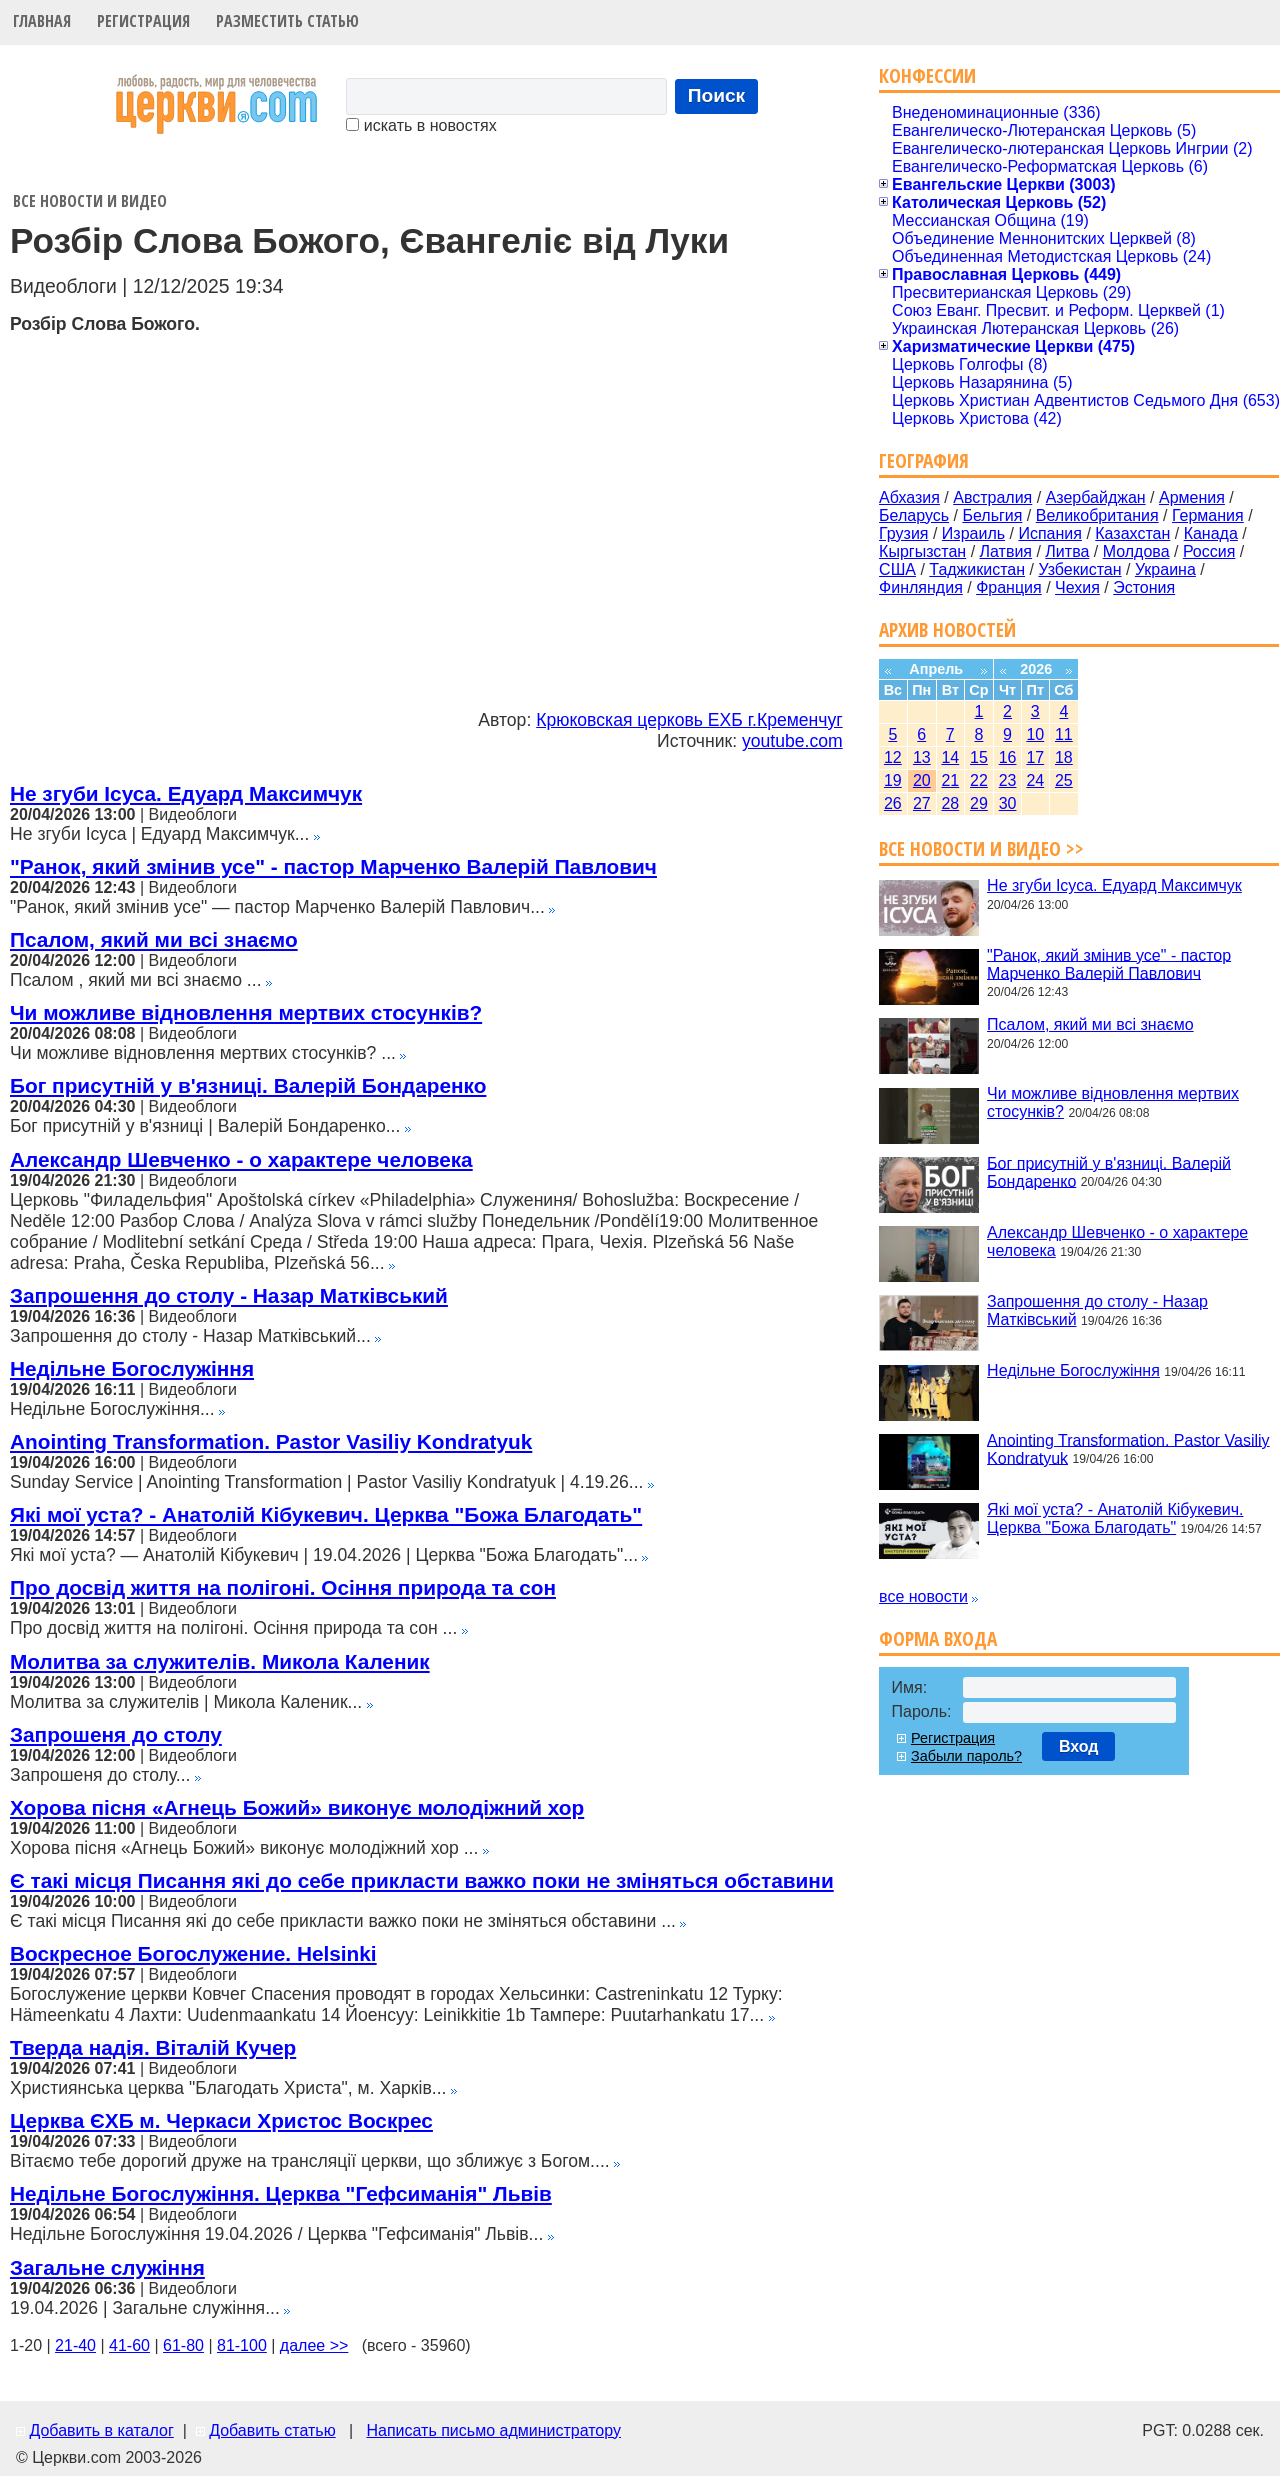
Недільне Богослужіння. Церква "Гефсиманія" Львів (281, 2193)
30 (1008, 803)
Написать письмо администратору (493, 2430)
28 (950, 803)
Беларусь (914, 515)
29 (979, 803)
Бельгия (992, 515)
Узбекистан (1079, 569)
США (897, 569)
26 (893, 803)
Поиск (717, 95)
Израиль (973, 533)
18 (1064, 757)
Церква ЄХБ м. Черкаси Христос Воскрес (221, 2120)
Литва (1067, 551)
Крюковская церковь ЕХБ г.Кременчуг (689, 720)
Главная (42, 21)
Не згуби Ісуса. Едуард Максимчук (186, 793)
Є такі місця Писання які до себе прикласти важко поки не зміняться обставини (422, 1880)
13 (922, 757)
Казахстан (1132, 533)
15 (979, 757)
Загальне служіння (107, 2267)
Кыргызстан (922, 551)
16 (1008, 757)
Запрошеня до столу (116, 1734)
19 (893, 780)
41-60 (129, 2345)
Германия (1208, 515)
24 (1035, 780)
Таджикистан (977, 569)
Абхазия (909, 497)
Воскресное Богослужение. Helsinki (193, 1953)
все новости (923, 1596)
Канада (1211, 533)
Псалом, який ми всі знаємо (154, 939)
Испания (1050, 533)
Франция (1009, 587)
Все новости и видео (90, 201)
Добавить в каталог (101, 2430)
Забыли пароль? (966, 1756)
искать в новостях (421, 125)
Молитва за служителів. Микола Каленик (220, 1661)
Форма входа (938, 1638)
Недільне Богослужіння (132, 1368)
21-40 (75, 2345)
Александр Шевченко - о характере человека (241, 1159)
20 (922, 780)
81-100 (242, 2345)
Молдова (1136, 551)
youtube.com (792, 741)
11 (1064, 734)
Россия (1209, 551)
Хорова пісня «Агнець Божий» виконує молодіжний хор (297, 1807)
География (924, 460)
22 (979, 780)
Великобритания (1097, 515)
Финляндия (921, 587)
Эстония (1144, 587)
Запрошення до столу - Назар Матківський (229, 1295)
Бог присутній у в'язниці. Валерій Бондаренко (248, 1085)
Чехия (1077, 587)
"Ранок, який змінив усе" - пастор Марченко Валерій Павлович (333, 866)
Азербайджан (1096, 497)
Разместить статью (287, 21)
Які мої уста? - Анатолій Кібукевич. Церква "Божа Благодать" (326, 1514)
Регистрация (143, 21)
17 (1035, 757)
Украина (1165, 569)
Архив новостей (947, 629)
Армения (1192, 497)
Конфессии (927, 75)
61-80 (183, 2345)
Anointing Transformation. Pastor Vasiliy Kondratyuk (271, 1441)
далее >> (314, 2345)
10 (1035, 734)
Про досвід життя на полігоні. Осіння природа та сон (283, 1587)
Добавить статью (272, 2430)
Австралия (992, 497)
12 (893, 757)
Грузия (903, 533)
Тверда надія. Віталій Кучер (153, 2047)
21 (950, 780)
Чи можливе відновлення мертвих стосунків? (246, 1012)
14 (950, 757)
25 (1064, 780)
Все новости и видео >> (981, 848)
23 (1008, 780)
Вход (1079, 1746)
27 (922, 803)
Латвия (1006, 551)
